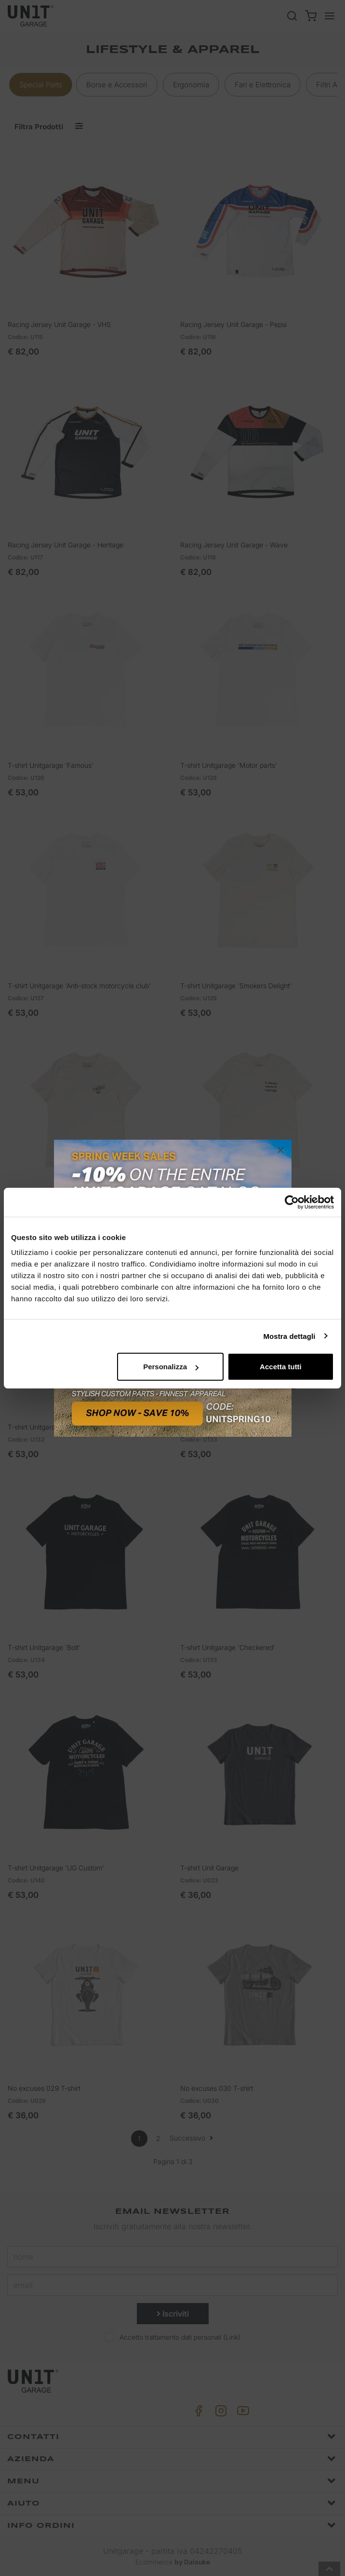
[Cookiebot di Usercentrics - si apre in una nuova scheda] (292, 1202)
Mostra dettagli (289, 1336)
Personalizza (171, 1367)
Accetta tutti (281, 1367)
